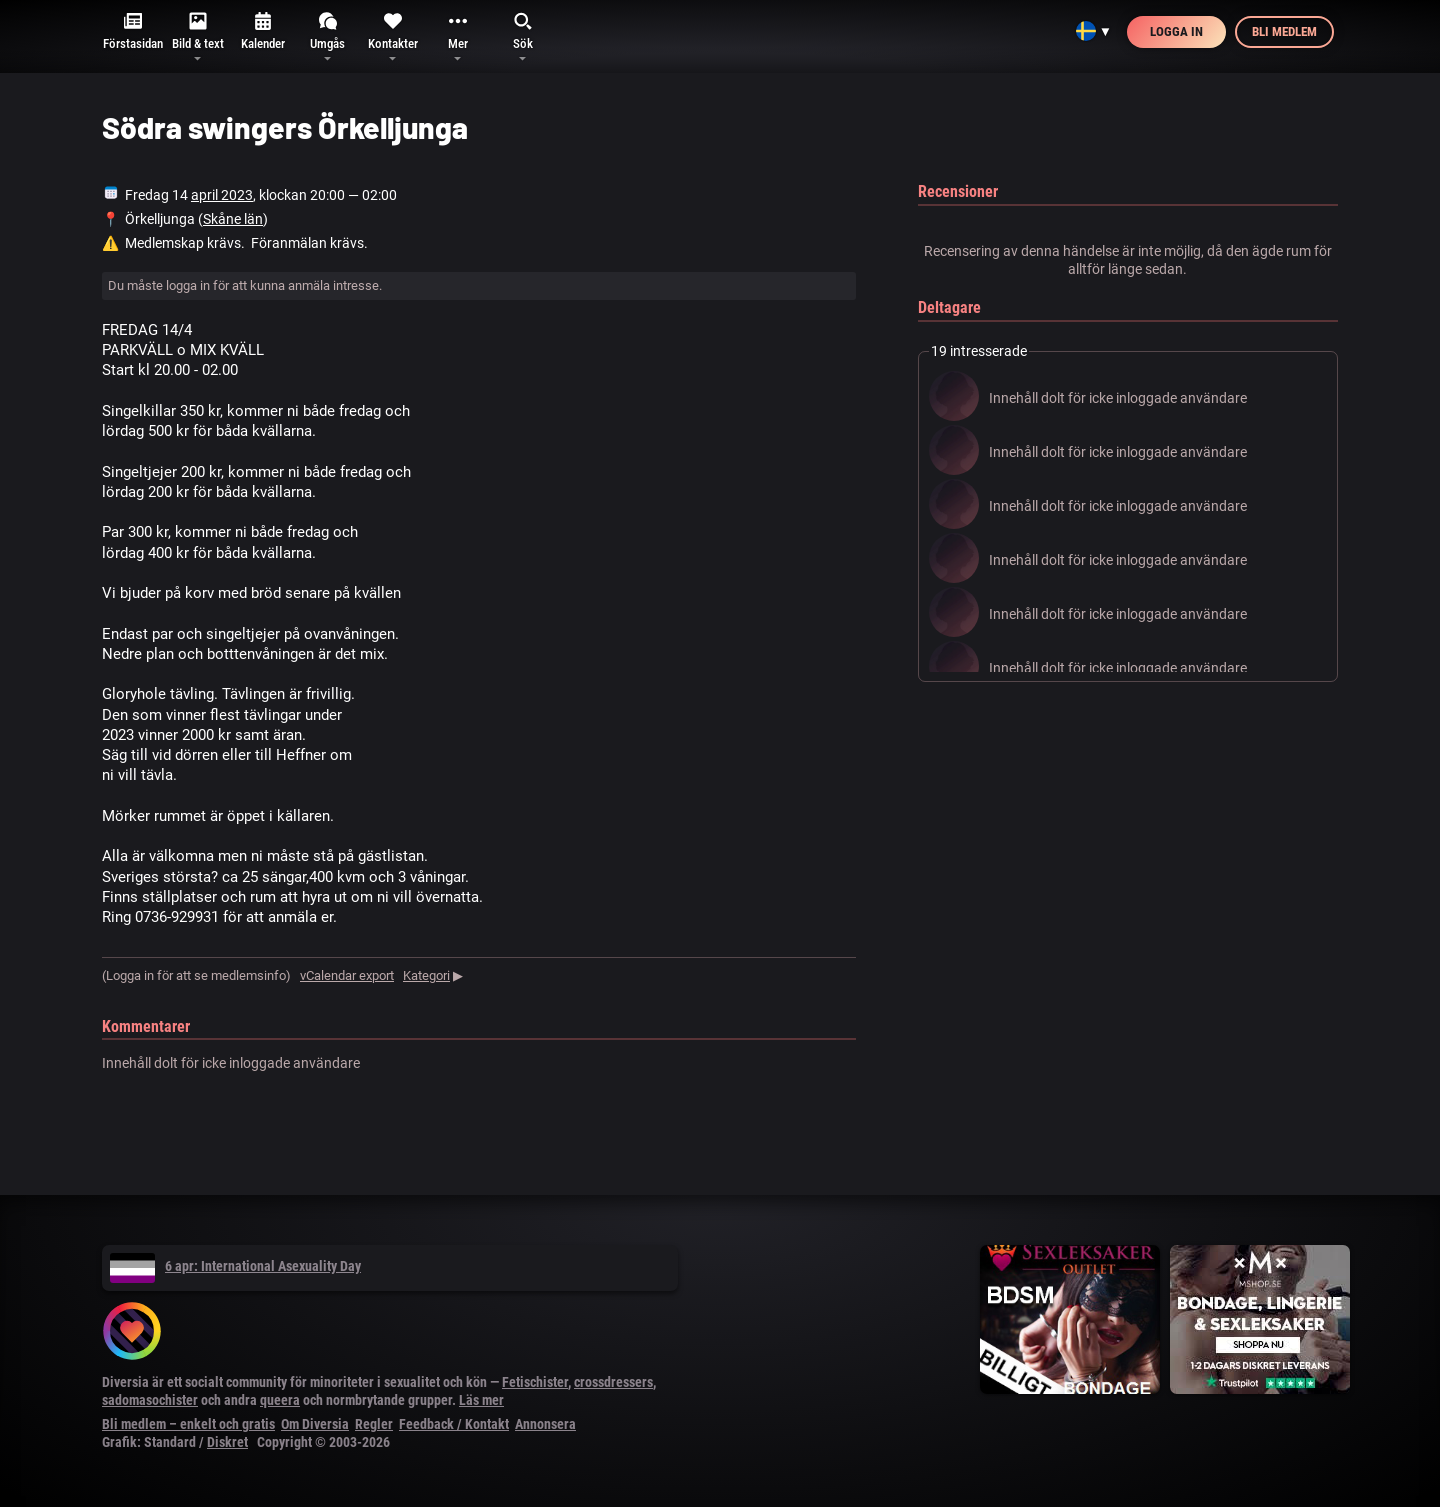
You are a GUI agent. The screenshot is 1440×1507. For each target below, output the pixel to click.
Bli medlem (1284, 31)
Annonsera (545, 1424)
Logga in (1176, 31)
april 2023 (222, 195)
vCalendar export (347, 975)
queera (280, 1400)
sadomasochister (150, 1400)
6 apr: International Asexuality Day (235, 1266)
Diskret (227, 1442)
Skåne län (233, 219)
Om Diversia (315, 1424)
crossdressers (613, 1382)
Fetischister (535, 1382)
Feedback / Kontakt (454, 1424)
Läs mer (481, 1400)
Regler (374, 1424)
